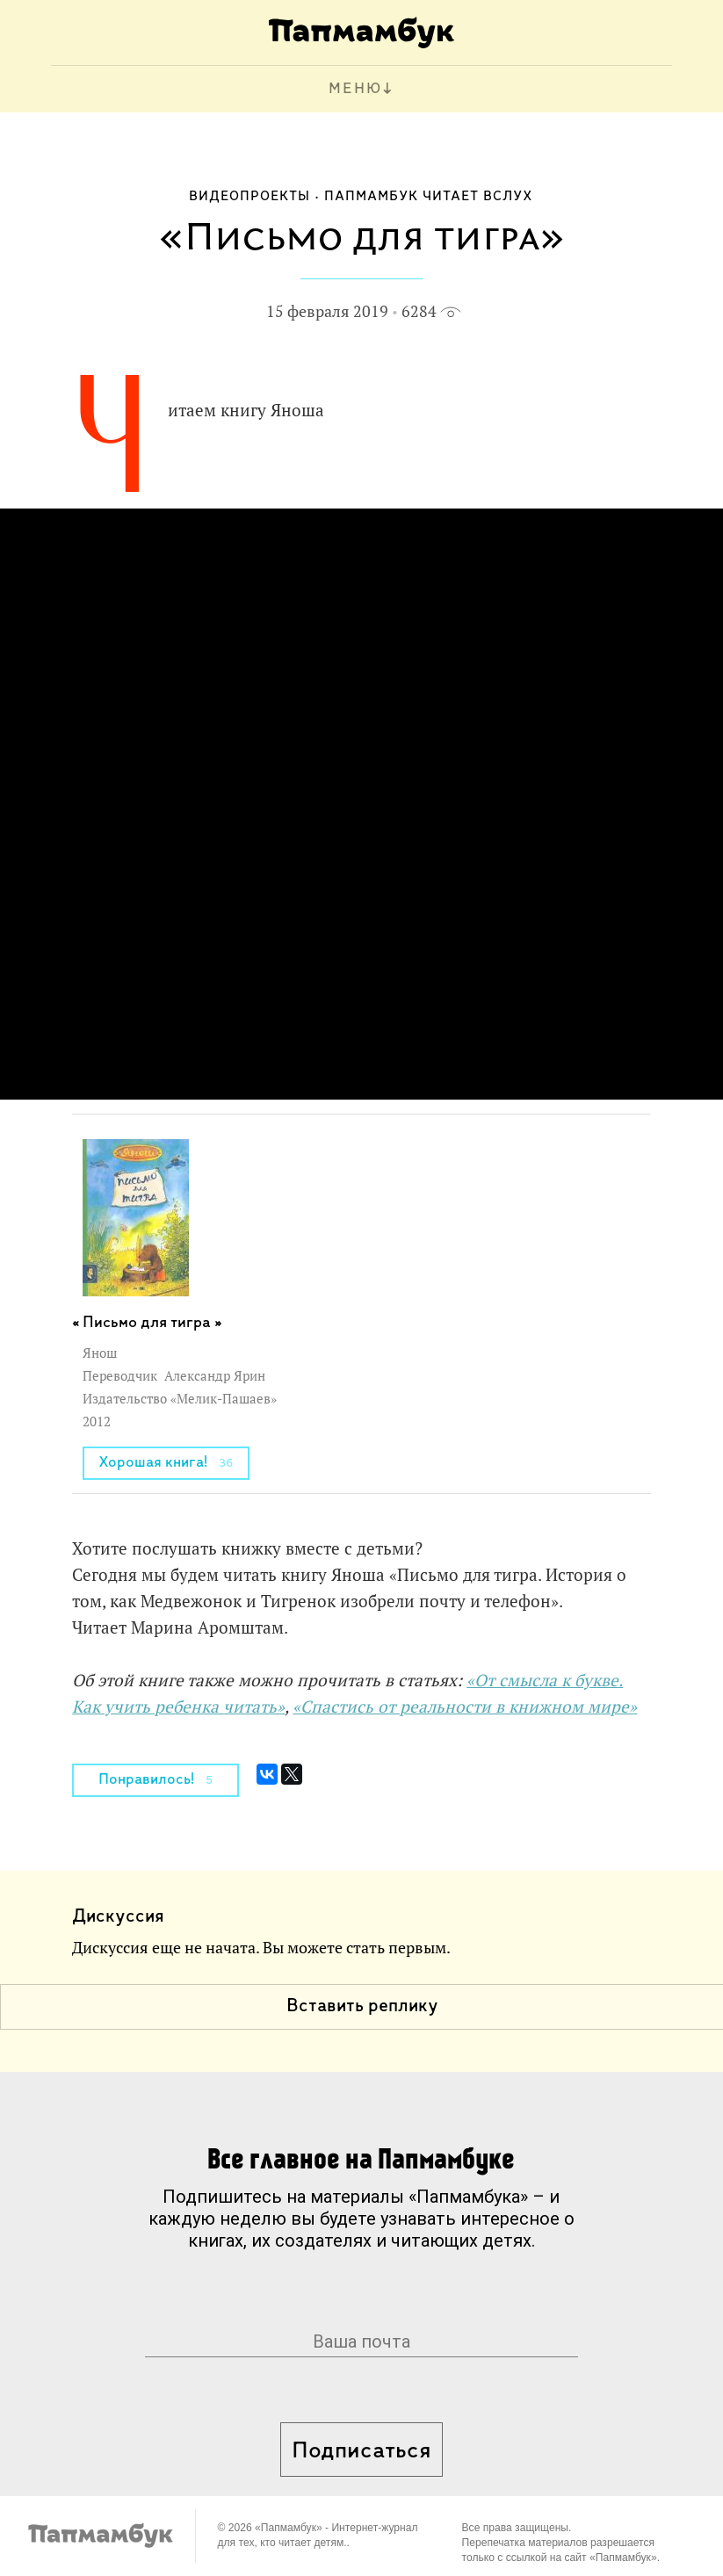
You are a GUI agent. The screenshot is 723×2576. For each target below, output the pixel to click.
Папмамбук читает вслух (428, 197)
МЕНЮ (355, 89)
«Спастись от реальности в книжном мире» (465, 1706)
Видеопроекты (249, 197)
